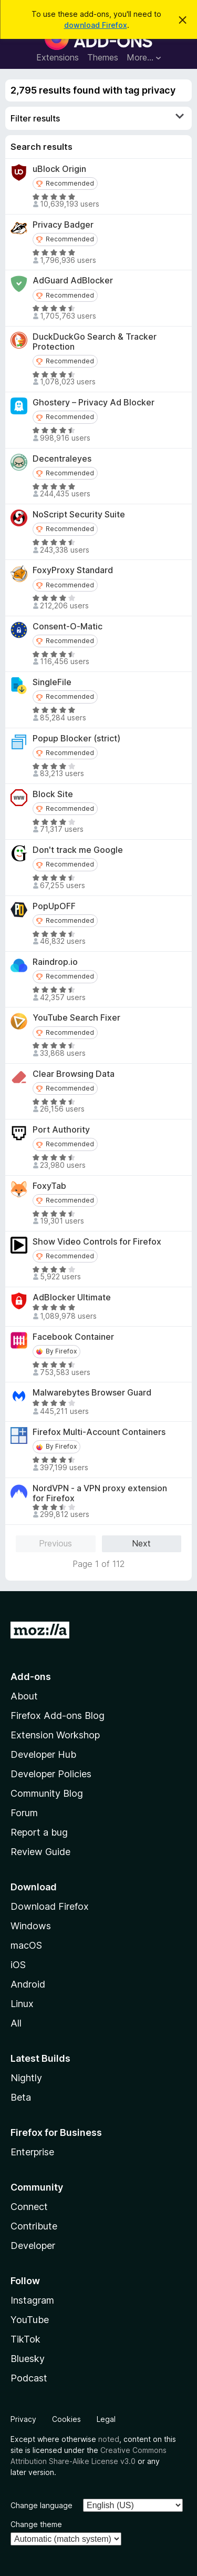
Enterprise (32, 2151)
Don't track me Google (78, 850)
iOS (18, 1964)
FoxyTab (49, 1186)
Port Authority (61, 1130)
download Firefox (95, 25)
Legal (106, 2419)
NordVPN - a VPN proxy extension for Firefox (100, 1493)
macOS (26, 1945)
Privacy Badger (63, 225)
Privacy (23, 2419)
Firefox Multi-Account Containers (99, 1432)
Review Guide (40, 1851)
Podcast (29, 2378)
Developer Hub (43, 1754)
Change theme (36, 2524)
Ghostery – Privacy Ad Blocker (93, 403)
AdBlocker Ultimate (72, 1297)
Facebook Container (73, 1337)
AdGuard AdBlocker (73, 281)
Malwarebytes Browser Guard (92, 1393)
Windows (31, 1925)
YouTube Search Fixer (76, 1018)
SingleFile (52, 682)
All (16, 2023)
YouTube (30, 2319)
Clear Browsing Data (74, 1074)
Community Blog (47, 1793)
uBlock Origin (59, 169)
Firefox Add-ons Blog (58, 1715)
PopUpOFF (54, 906)
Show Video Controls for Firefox (97, 1242)
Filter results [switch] (97, 118)
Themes (102, 57)
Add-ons (31, 1676)
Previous (55, 1543)
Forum (24, 1812)
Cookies (66, 2419)
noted (108, 2439)
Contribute (34, 2226)
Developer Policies (51, 1773)
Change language (41, 2505)
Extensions (57, 57)
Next (141, 1543)
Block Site (53, 794)
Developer (33, 2245)
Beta (21, 2097)
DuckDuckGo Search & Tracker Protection (95, 342)
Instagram (32, 2300)
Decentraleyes (62, 459)
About (24, 1696)
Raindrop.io (55, 962)
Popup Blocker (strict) (76, 739)
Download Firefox (50, 1906)
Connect (29, 2206)
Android (28, 1984)
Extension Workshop (55, 1734)
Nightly (26, 2077)
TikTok (25, 2339)
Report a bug (39, 1832)
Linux (22, 2003)
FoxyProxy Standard (73, 570)
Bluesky (28, 2358)
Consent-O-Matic (67, 627)
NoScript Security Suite (79, 515)
